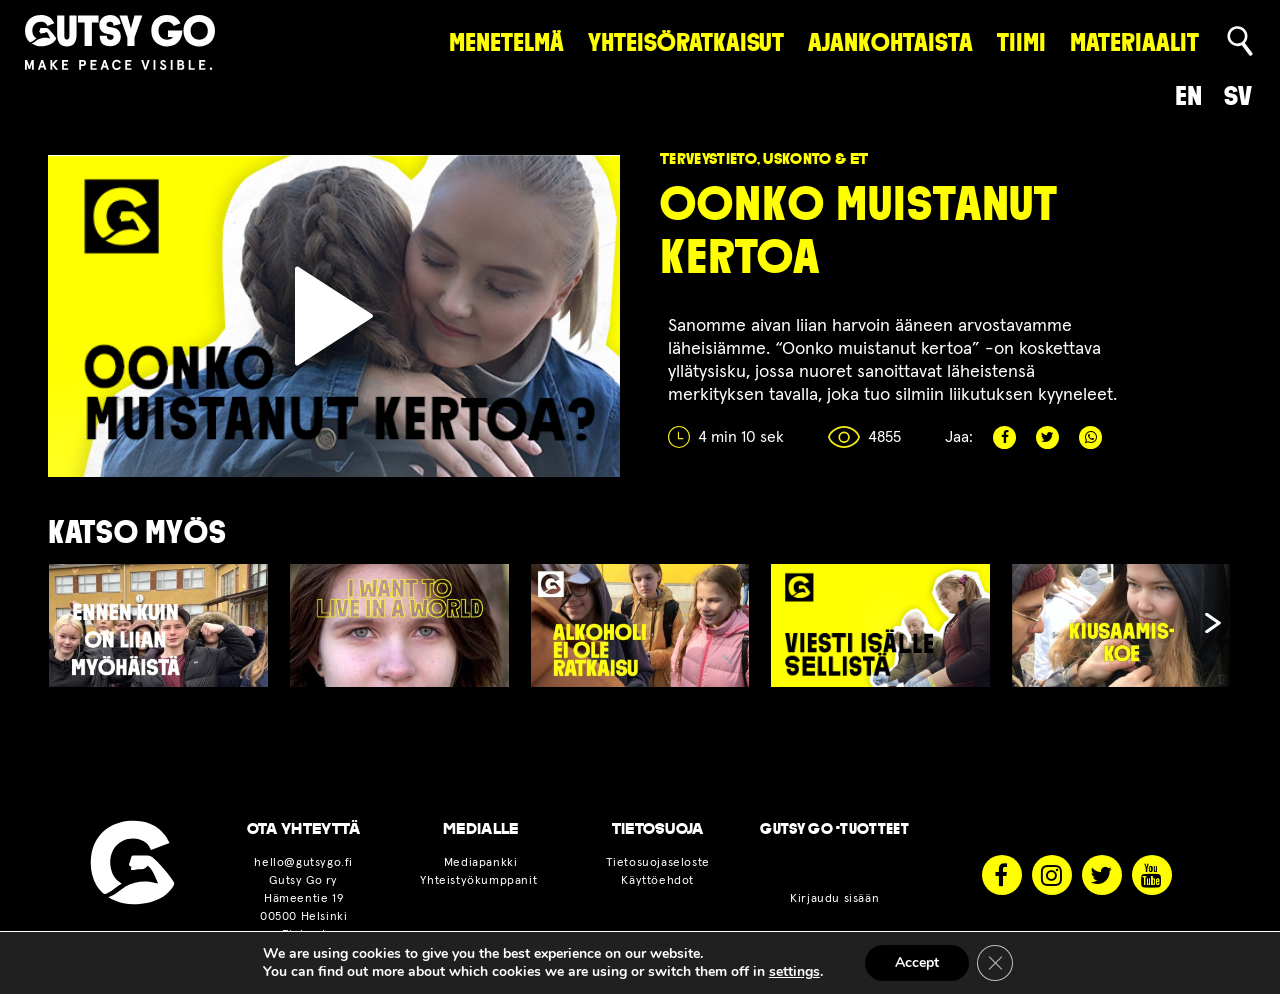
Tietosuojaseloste (658, 863)
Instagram (1052, 875)
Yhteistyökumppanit (480, 881)
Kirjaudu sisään (834, 899)
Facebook (1004, 437)
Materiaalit (1134, 42)
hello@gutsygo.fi (303, 863)
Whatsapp (1090, 437)
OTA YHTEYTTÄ (304, 829)
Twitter (1047, 437)
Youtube (1152, 875)
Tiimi (1021, 42)
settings (794, 972)
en (1188, 96)
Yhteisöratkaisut (686, 42)
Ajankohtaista (890, 42)
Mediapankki (481, 863)
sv (1238, 96)
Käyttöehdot (657, 881)
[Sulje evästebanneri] (995, 963)
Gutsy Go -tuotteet (834, 829)
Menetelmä (506, 42)
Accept (917, 962)
